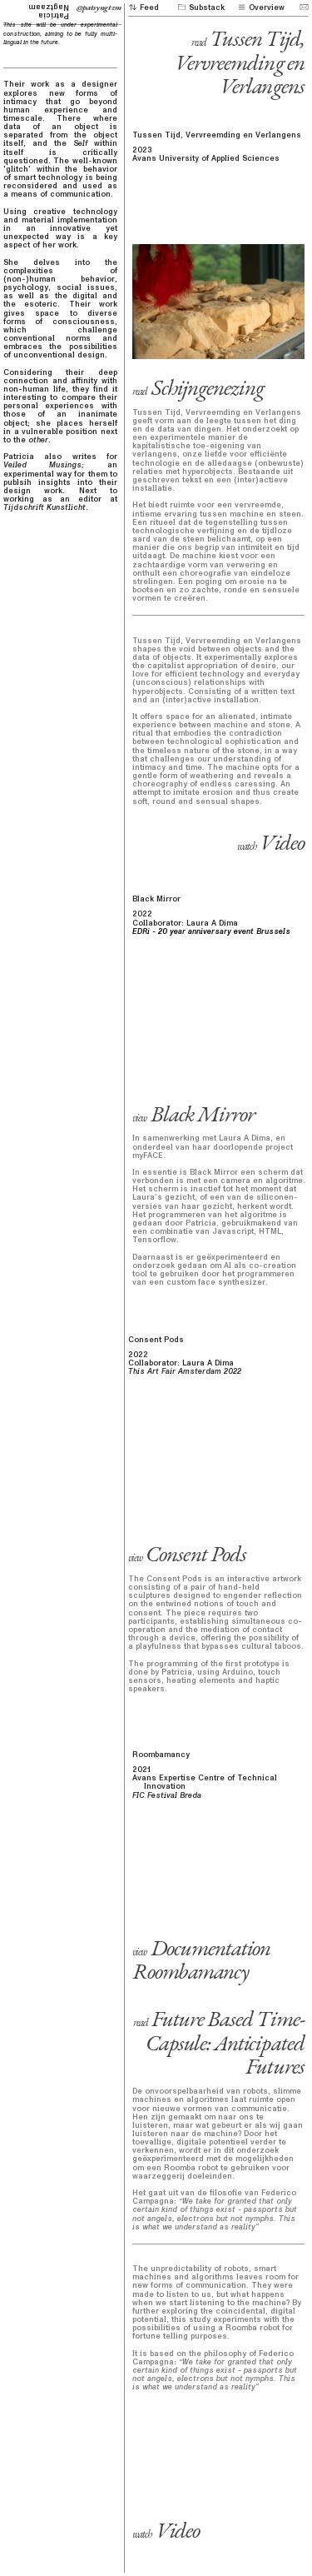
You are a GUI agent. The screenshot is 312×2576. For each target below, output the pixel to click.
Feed (143, 7)
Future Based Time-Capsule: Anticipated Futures (219, 2042)
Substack (200, 7)
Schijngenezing (198, 387)
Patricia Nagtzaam (44, 11)
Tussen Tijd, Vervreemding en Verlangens (240, 61)
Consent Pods (187, 1553)
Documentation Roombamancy (201, 1959)
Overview (261, 7)
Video (271, 841)
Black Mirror (193, 1113)
